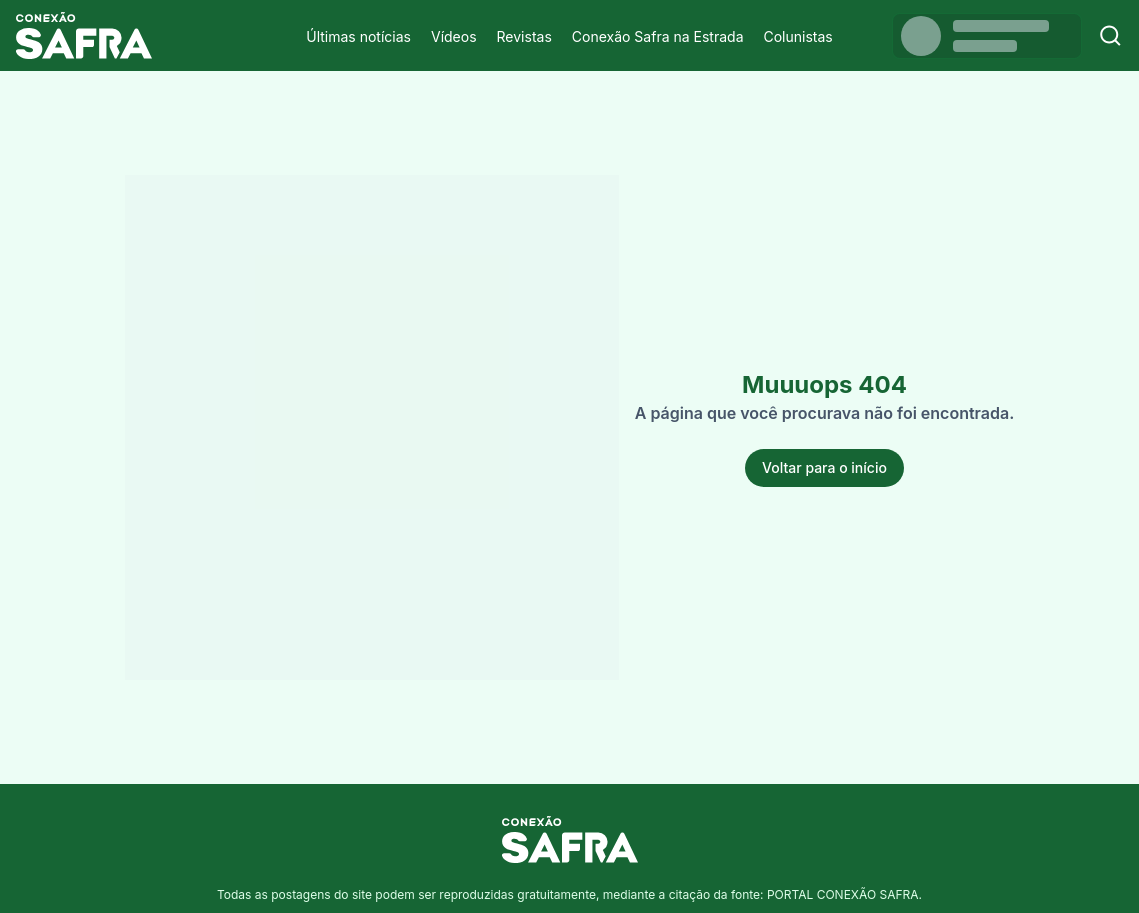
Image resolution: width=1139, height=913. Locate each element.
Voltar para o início (824, 467)
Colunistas (798, 36)
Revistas (524, 36)
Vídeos (454, 36)
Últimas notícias (358, 36)
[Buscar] (1110, 35)
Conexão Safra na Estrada (658, 36)
